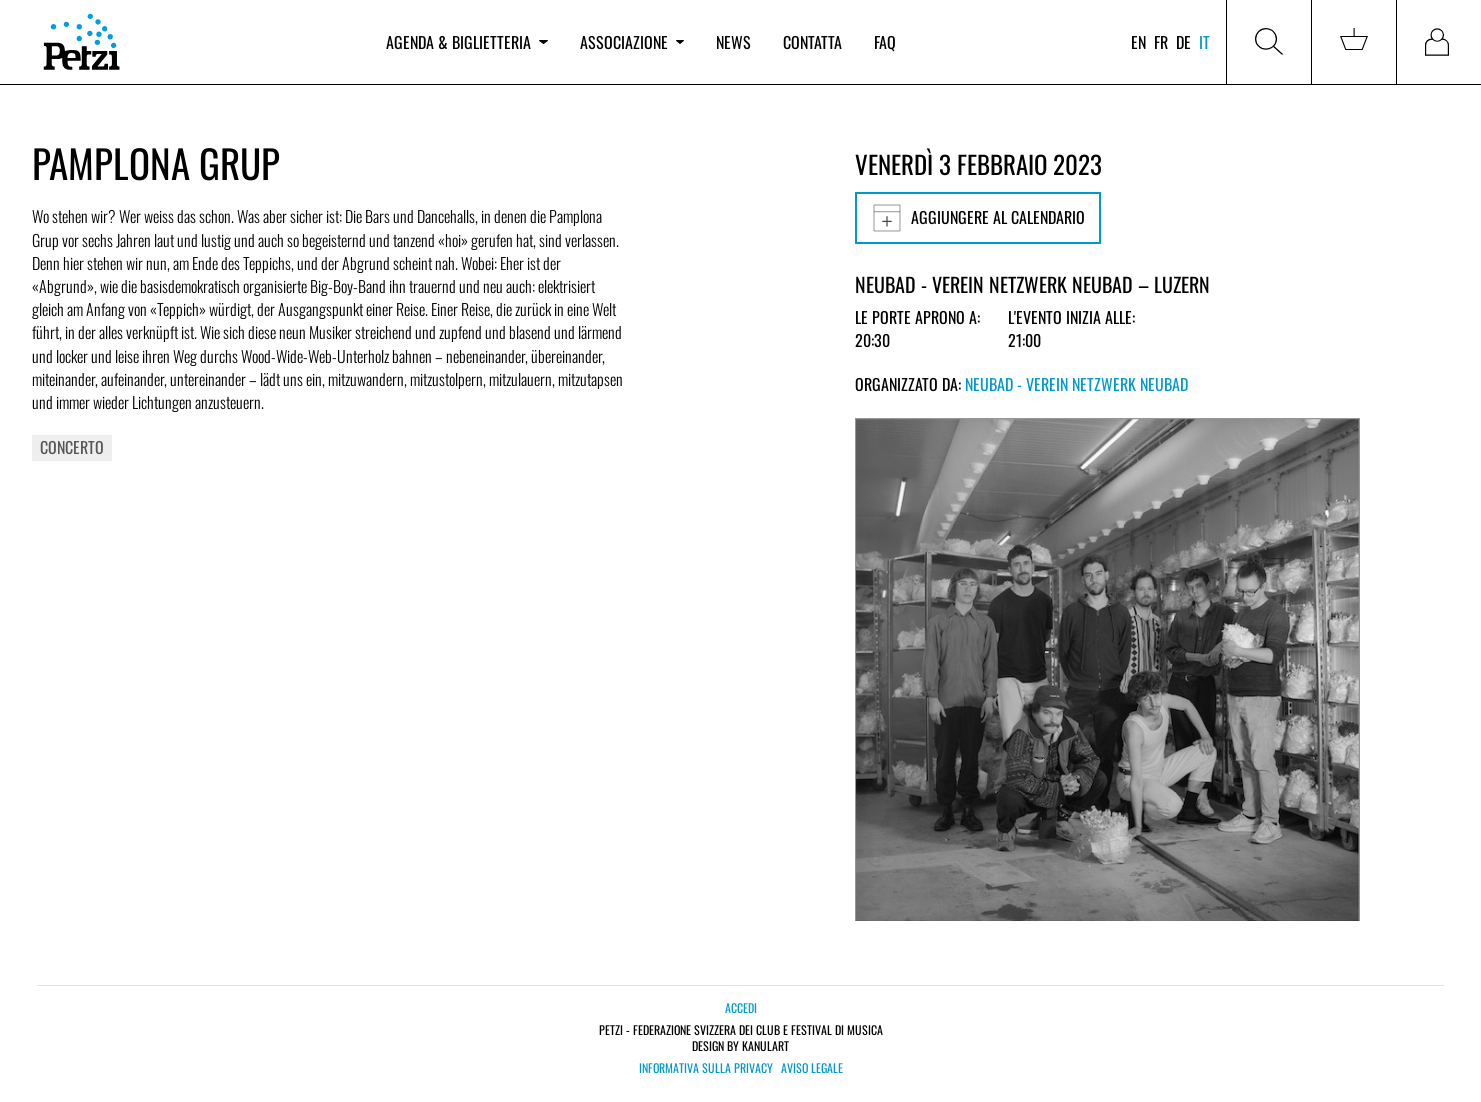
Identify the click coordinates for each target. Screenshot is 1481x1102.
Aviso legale (812, 1068)
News (733, 42)
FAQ (885, 42)
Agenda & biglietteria (466, 42)
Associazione (632, 42)
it (1204, 42)
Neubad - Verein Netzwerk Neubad (1076, 384)
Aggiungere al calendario (978, 218)
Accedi (741, 1007)
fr (1161, 42)
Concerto (72, 447)
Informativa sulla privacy (706, 1068)
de (1183, 42)
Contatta (812, 42)
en (1138, 42)
